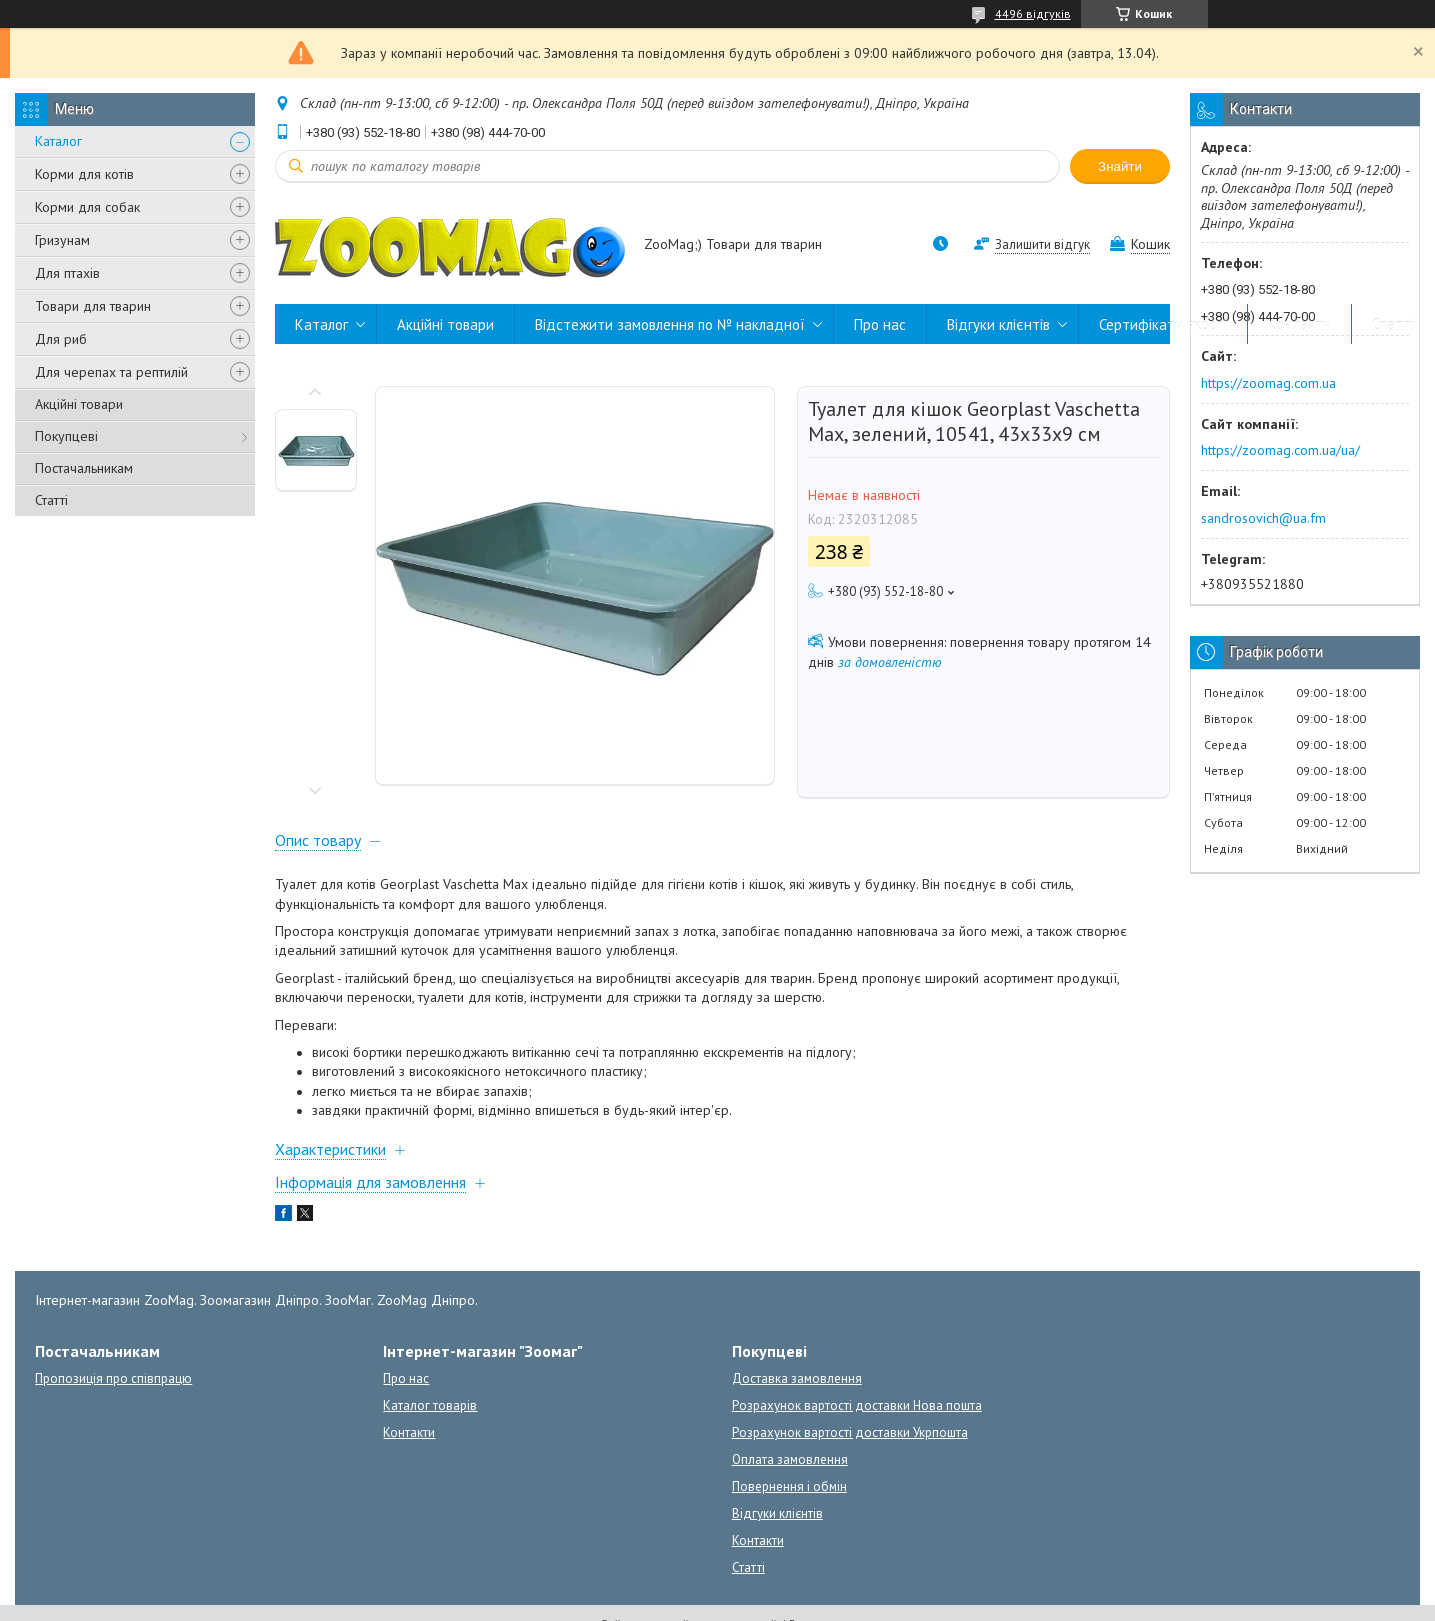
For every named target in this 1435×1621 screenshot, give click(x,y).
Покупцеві (66, 436)
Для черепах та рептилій (111, 372)
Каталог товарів (430, 1405)
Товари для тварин (93, 306)
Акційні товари (79, 404)
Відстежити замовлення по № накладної (670, 324)
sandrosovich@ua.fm (1263, 518)
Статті (51, 500)
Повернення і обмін (789, 1486)
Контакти (1299, 324)
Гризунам (62, 240)
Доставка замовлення (797, 1378)
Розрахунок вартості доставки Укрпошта (850, 1432)
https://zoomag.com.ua (1268, 383)
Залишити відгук (1042, 244)
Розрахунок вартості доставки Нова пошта (857, 1405)
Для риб (61, 339)
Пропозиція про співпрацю (113, 1378)
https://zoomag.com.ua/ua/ (1280, 450)
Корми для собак (87, 207)
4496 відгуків (1033, 13)
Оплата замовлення (790, 1459)
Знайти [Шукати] (1120, 166)
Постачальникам (84, 468)
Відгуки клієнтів (998, 324)
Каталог (58, 141)
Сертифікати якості (1163, 324)
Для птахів (67, 273)
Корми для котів (84, 174)
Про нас (880, 324)
